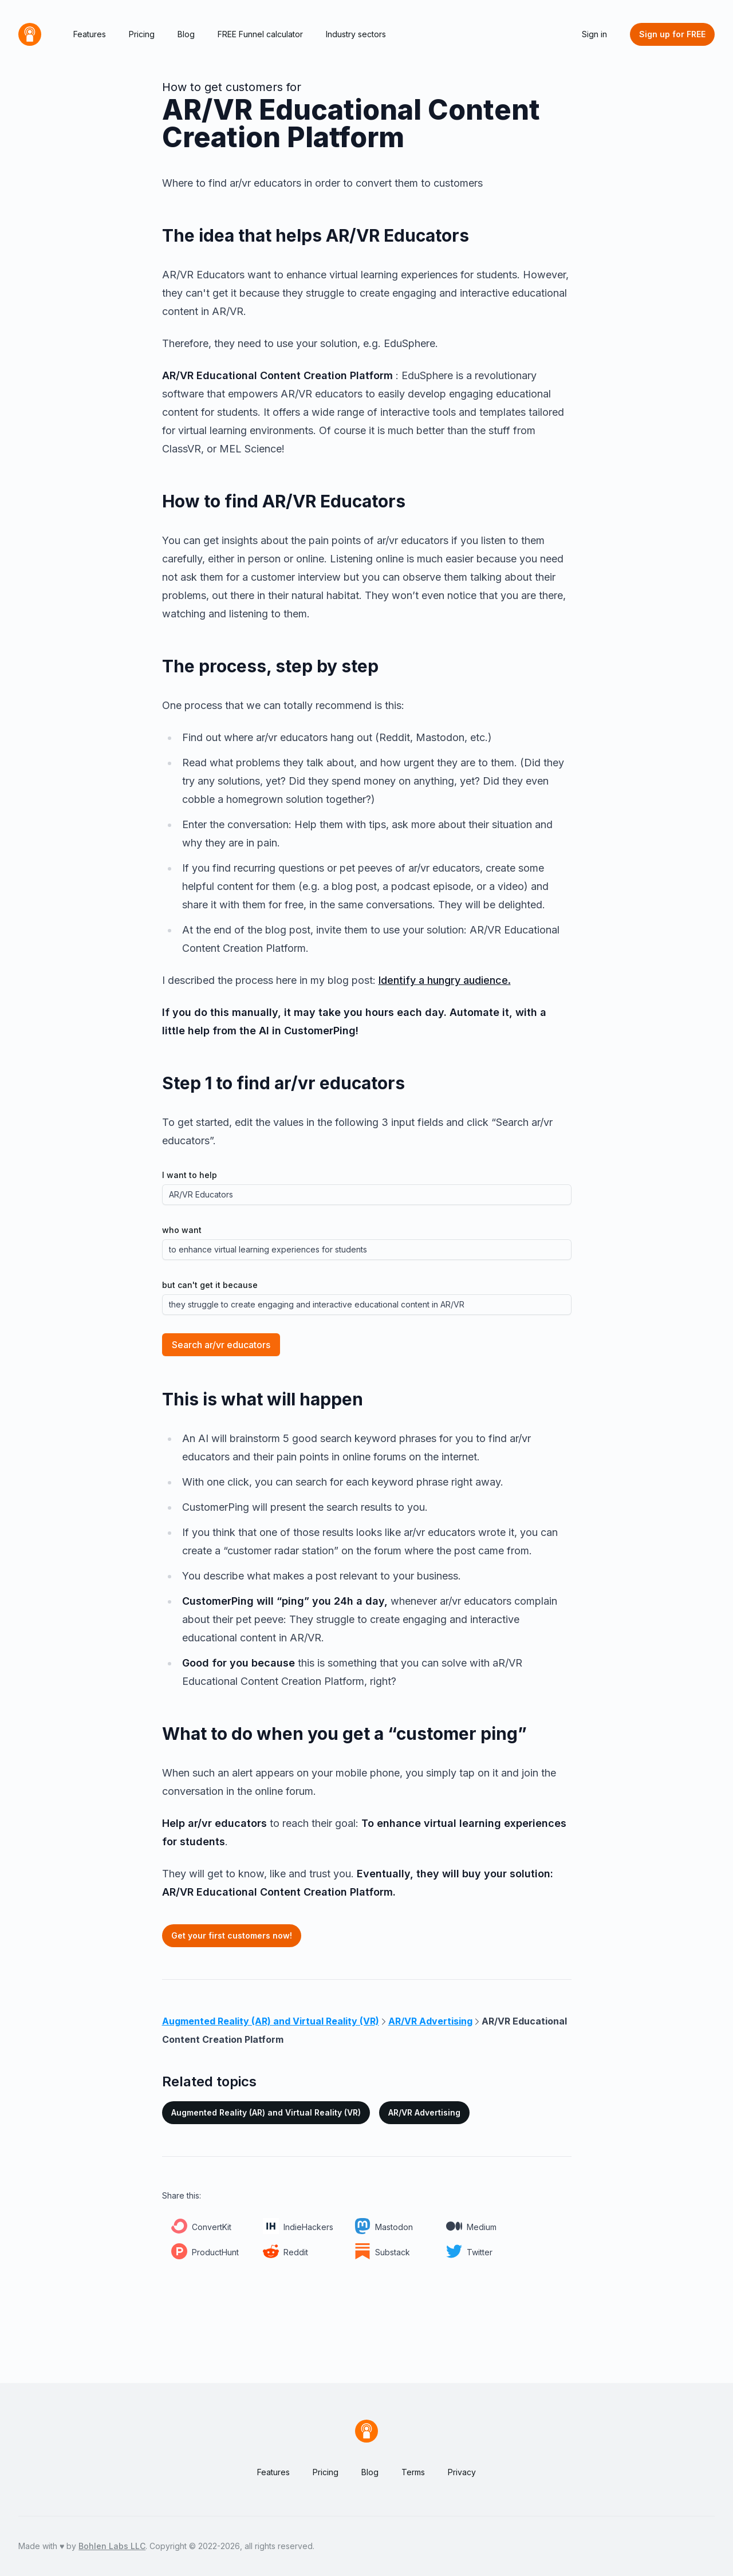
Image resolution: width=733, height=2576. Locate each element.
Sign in (594, 34)
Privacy (462, 2472)
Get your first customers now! (231, 1935)
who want (182, 1230)
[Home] (29, 34)
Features (89, 34)
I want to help (189, 1175)
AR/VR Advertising (424, 2112)
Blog (186, 34)
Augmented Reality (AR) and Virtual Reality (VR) (266, 2112)
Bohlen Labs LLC (111, 2546)
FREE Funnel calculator (260, 34)
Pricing (142, 34)
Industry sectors (356, 34)
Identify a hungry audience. (445, 980)
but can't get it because (210, 1285)
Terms (413, 2472)
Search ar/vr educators (221, 1344)
